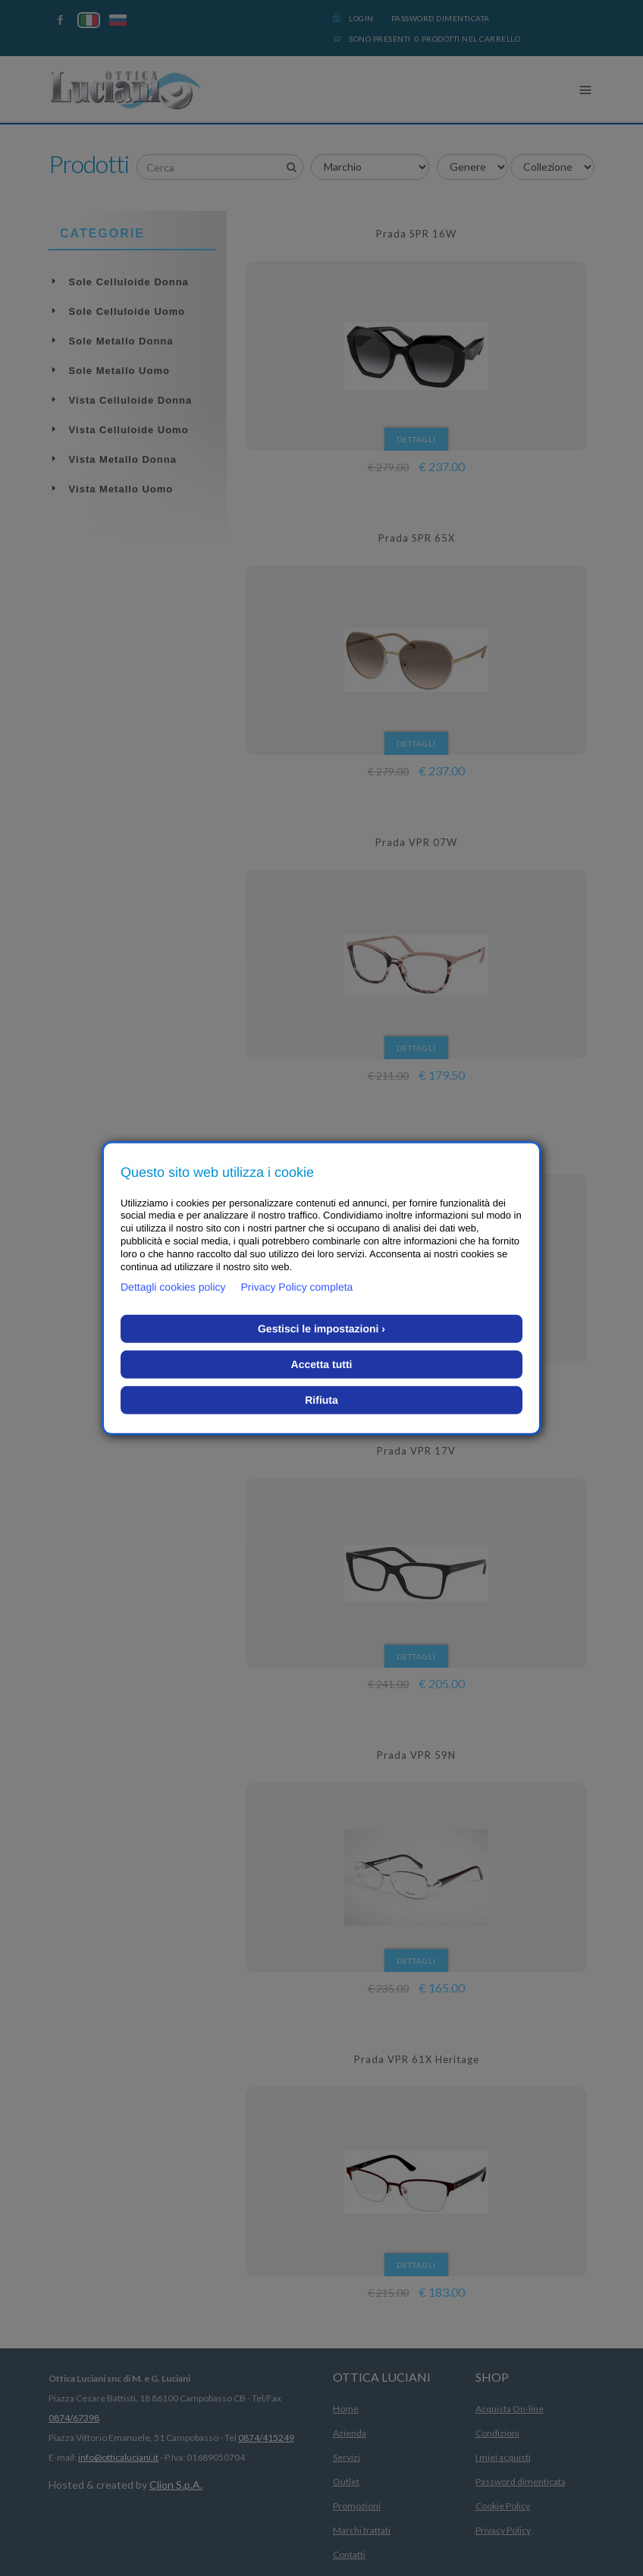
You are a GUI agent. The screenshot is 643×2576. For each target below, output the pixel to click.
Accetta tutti (322, 1364)
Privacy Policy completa (297, 1287)
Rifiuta (321, 1400)
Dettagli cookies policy (173, 1287)
